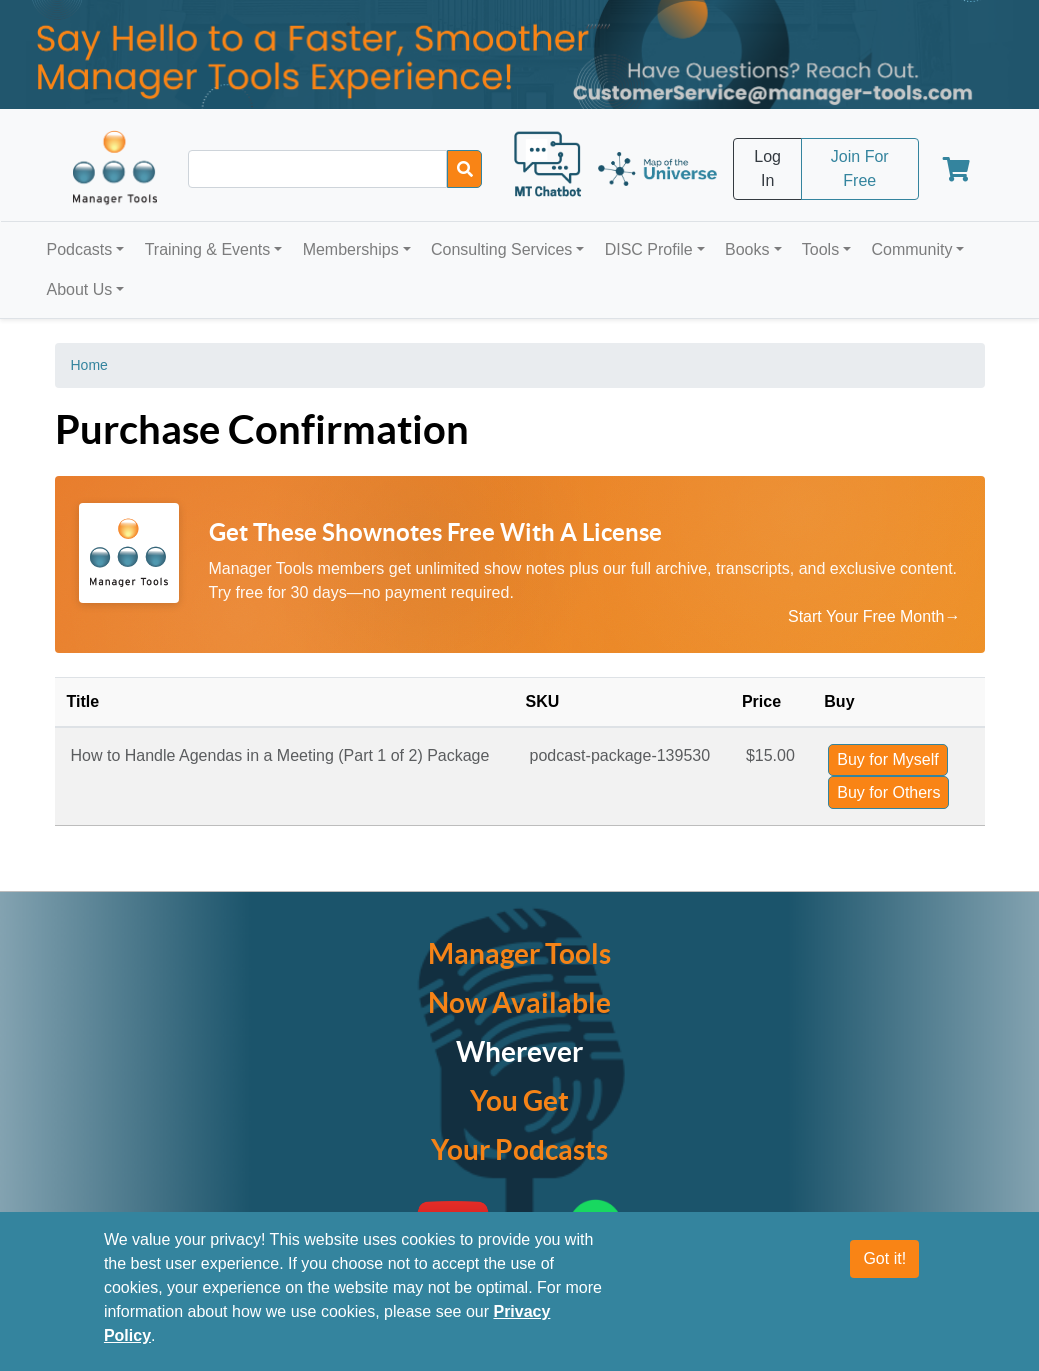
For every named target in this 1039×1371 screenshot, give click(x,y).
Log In (767, 168)
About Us (80, 289)
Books (747, 249)
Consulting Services (501, 249)
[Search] (464, 169)
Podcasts (80, 249)
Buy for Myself (887, 759)
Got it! (884, 1267)
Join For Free (860, 168)
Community (911, 249)
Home (89, 365)
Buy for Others (888, 792)
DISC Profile (649, 249)
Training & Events (208, 249)
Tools (820, 249)
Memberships (351, 249)
